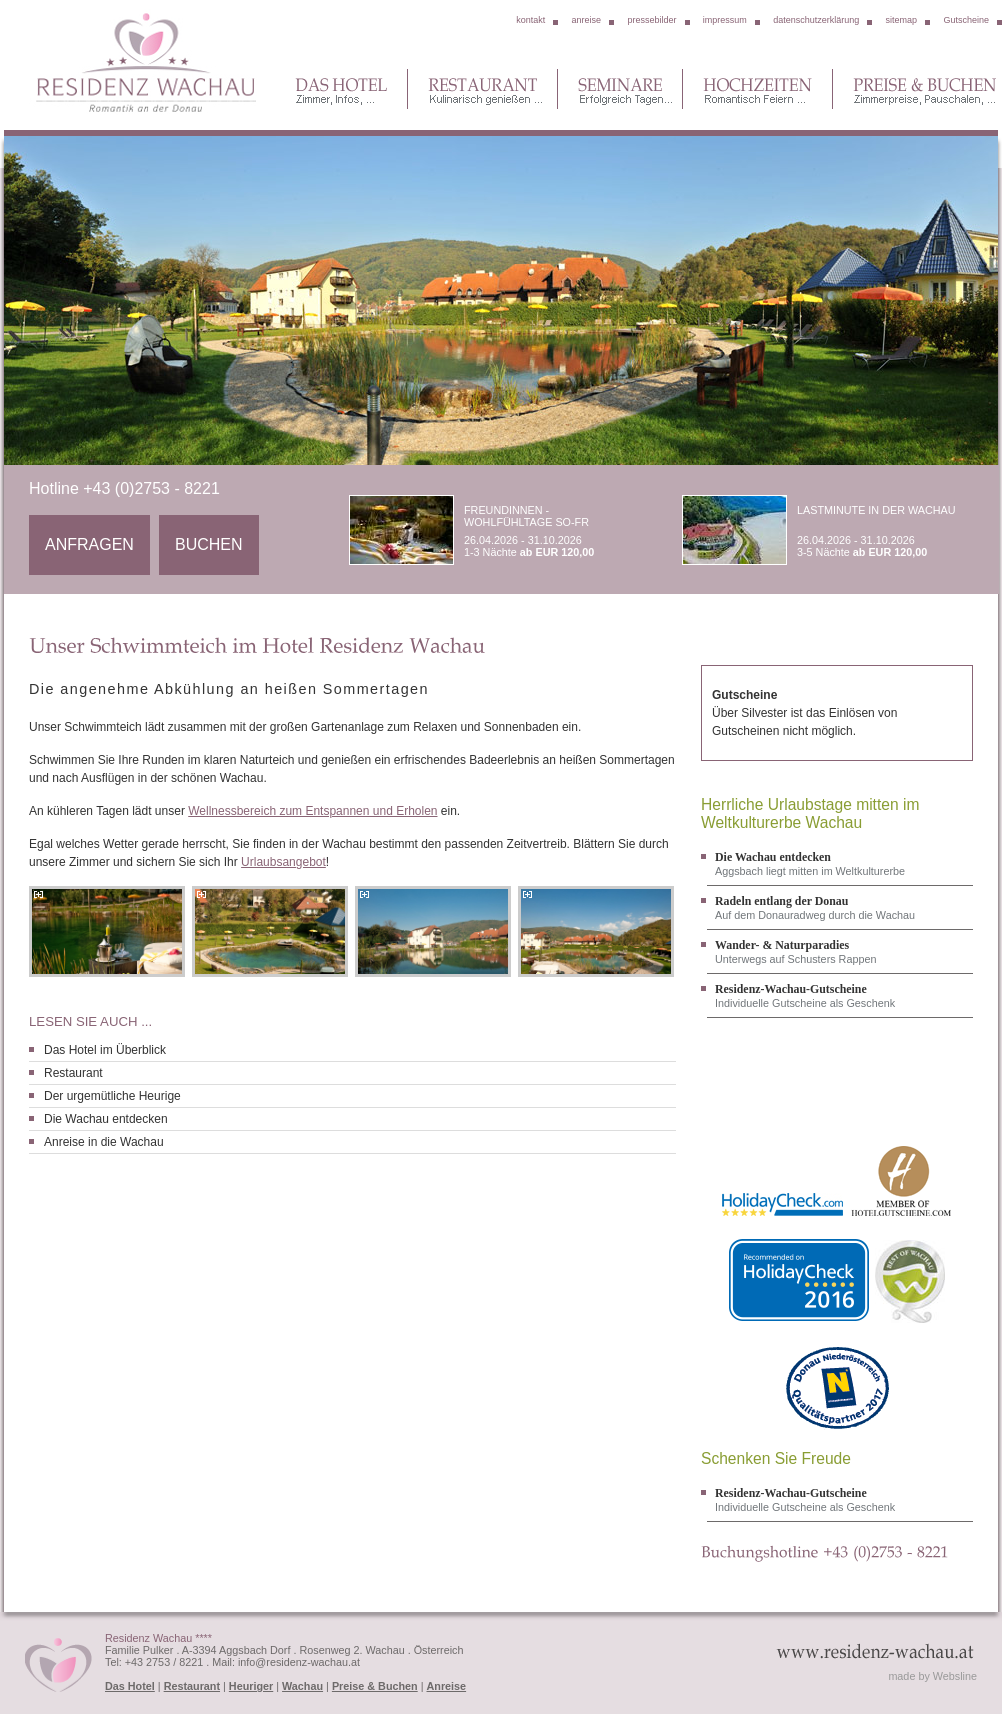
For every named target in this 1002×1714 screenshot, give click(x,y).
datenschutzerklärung (816, 20)
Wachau (302, 1686)
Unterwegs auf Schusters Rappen (840, 951)
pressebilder (651, 20)
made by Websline (932, 1676)
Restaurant (73, 1073)
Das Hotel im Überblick (105, 1050)
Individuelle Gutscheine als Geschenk (840, 995)
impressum (725, 20)
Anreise (447, 1686)
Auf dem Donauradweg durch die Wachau (840, 907)
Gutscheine (966, 20)
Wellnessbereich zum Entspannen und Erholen (312, 811)
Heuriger (251, 1686)
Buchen (209, 544)
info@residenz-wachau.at (299, 1662)
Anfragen (89, 544)
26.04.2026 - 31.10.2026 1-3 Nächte (494, 530)
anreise (587, 20)
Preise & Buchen (375, 1686)
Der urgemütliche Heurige (112, 1096)
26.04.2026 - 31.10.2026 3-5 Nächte (827, 530)
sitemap (902, 20)
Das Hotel (130, 1686)
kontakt (530, 20)
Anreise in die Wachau (104, 1142)
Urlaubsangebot (283, 862)
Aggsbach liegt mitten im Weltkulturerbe (840, 863)
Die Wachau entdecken (106, 1119)
